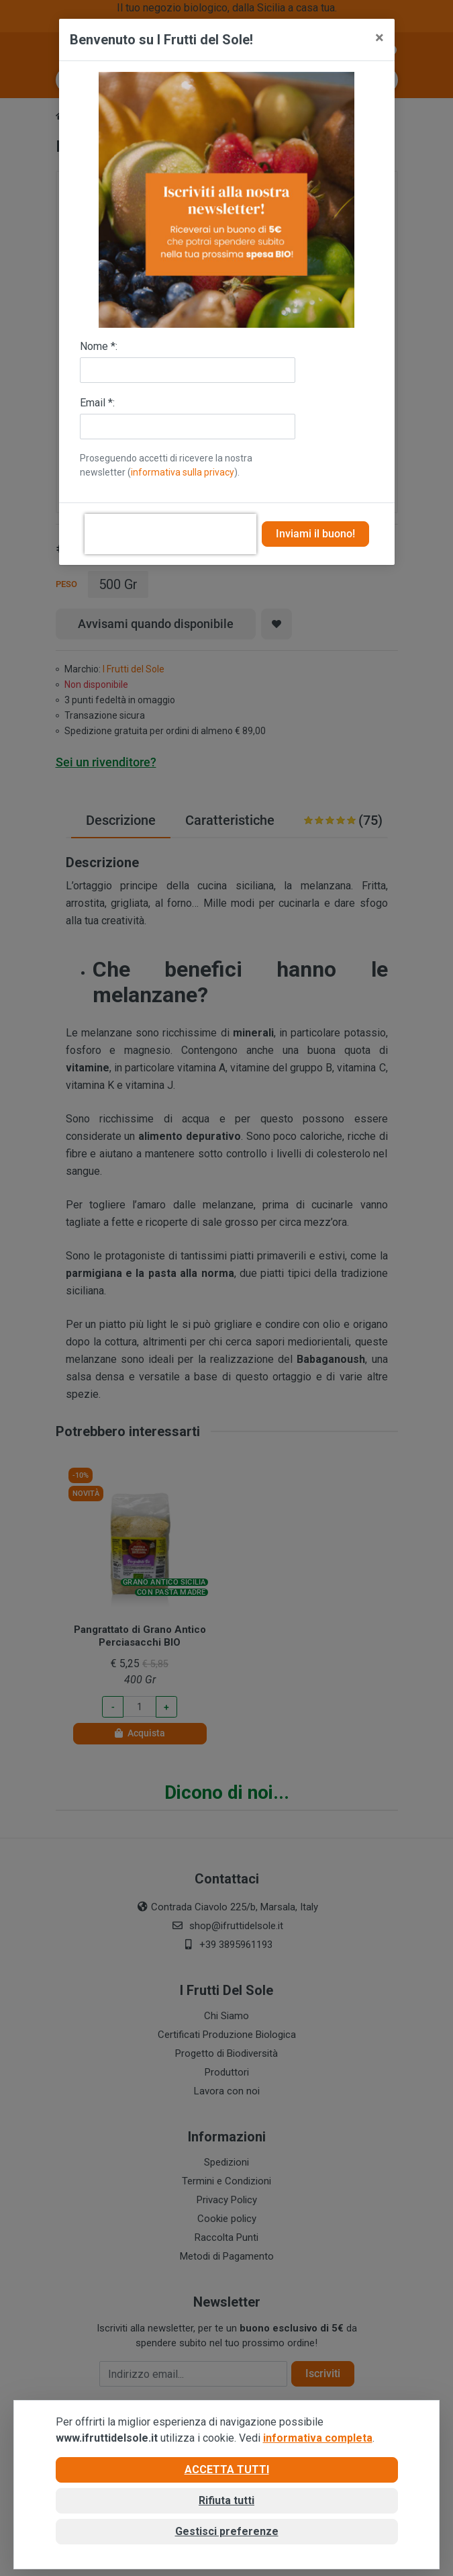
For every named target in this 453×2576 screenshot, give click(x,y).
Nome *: (98, 346)
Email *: (97, 402)
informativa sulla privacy (182, 472)
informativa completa (317, 2438)
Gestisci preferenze (227, 2531)
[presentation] (170, 534)
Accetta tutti (227, 2469)
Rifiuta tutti (226, 2500)
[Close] (379, 37)
